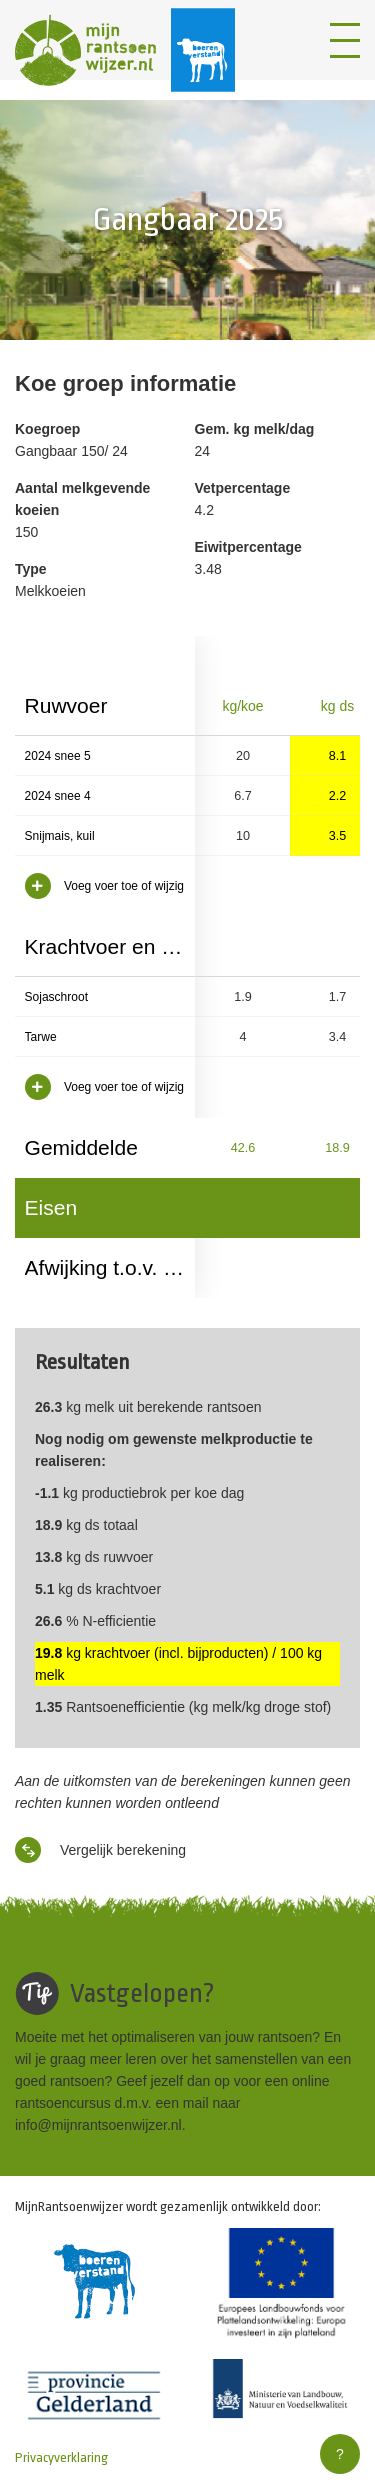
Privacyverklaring (61, 2457)
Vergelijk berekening (100, 1850)
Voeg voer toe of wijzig (104, 886)
